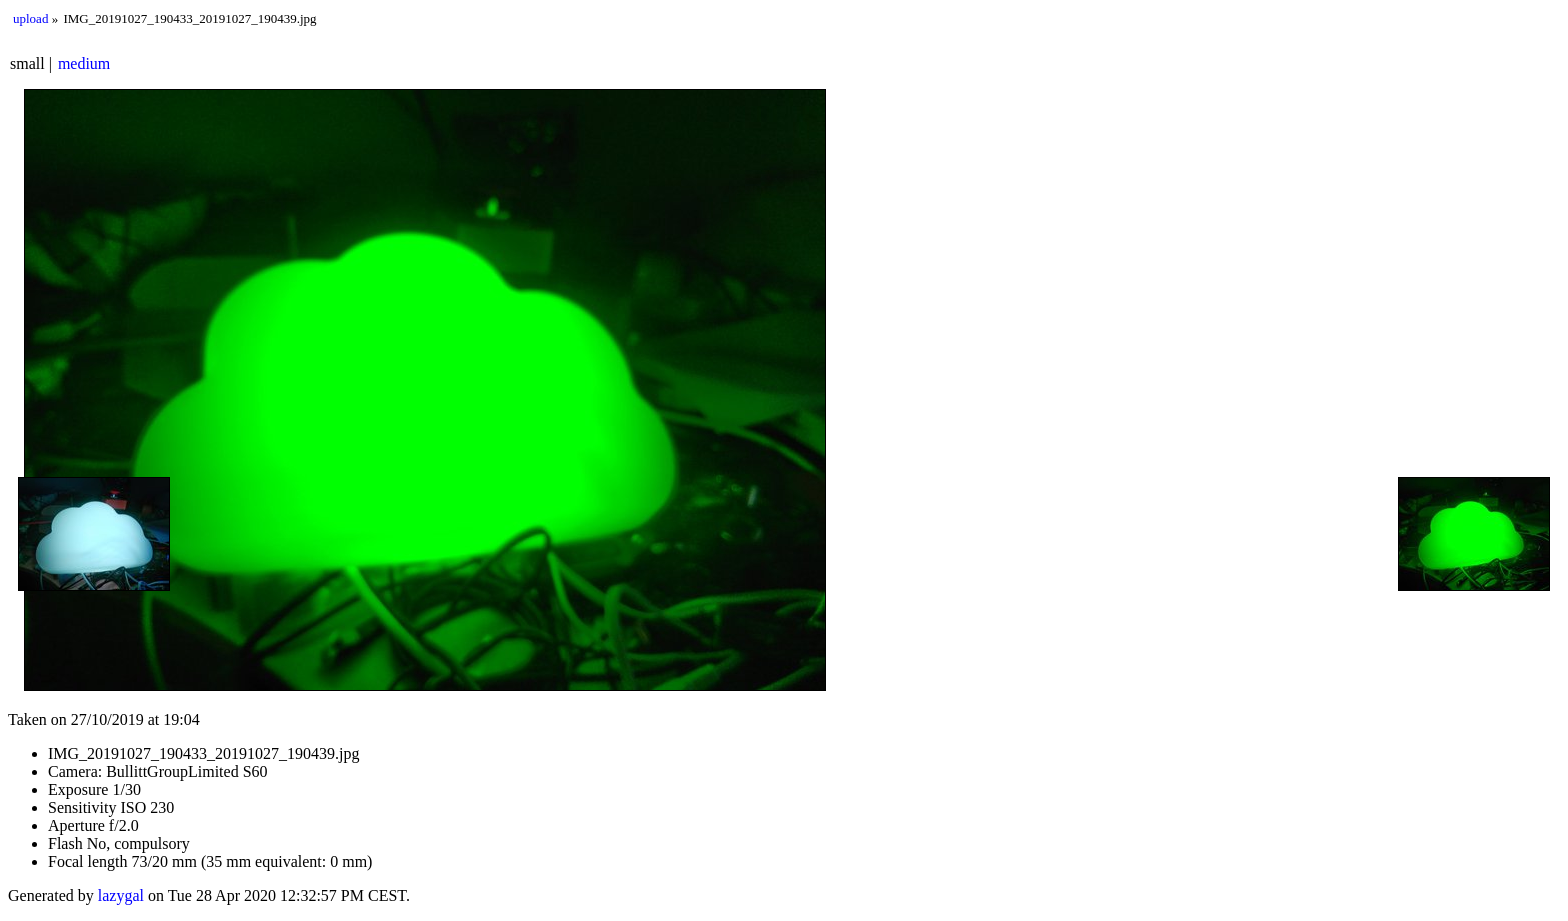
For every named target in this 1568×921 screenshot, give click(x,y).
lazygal (121, 895)
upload (30, 18)
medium (84, 63)
